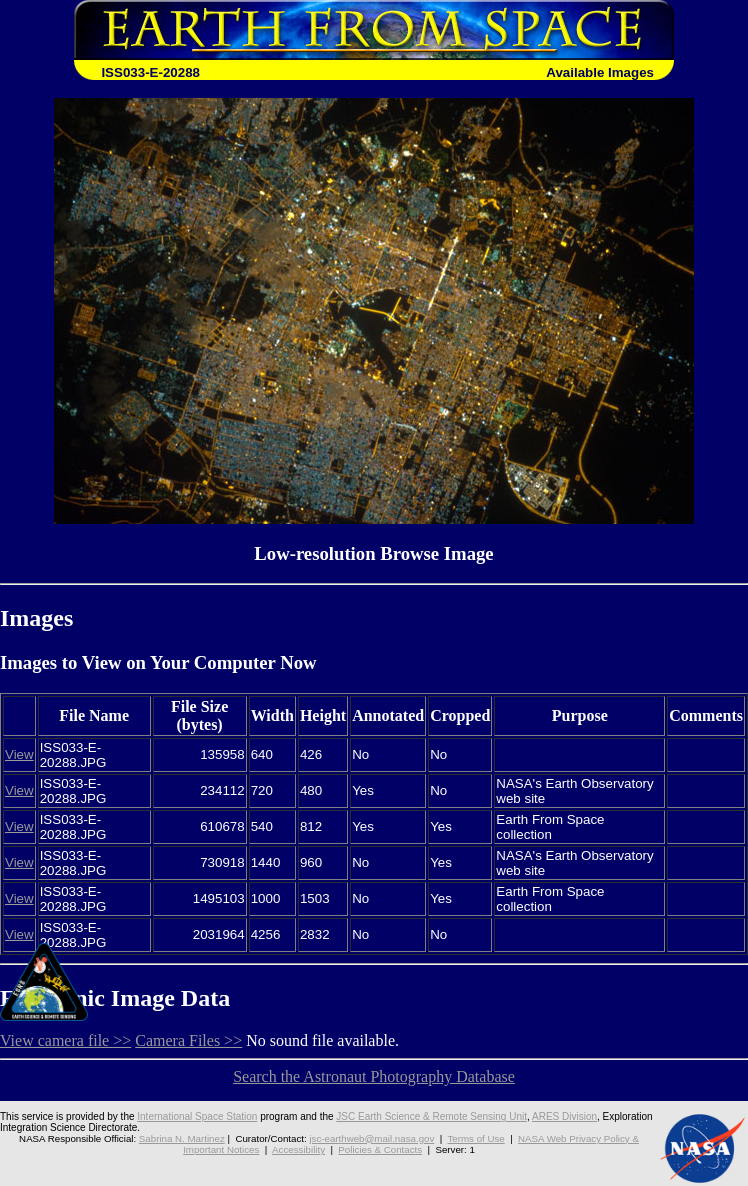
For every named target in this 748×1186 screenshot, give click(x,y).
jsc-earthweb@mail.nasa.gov (371, 1138)
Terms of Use (475, 1138)
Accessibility (298, 1149)
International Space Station (197, 1116)
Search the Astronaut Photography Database (374, 1076)
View (19, 754)
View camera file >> (65, 1040)
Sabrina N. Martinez (182, 1138)
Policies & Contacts (380, 1149)
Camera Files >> (188, 1040)
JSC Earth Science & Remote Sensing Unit (431, 1116)
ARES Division (564, 1116)
